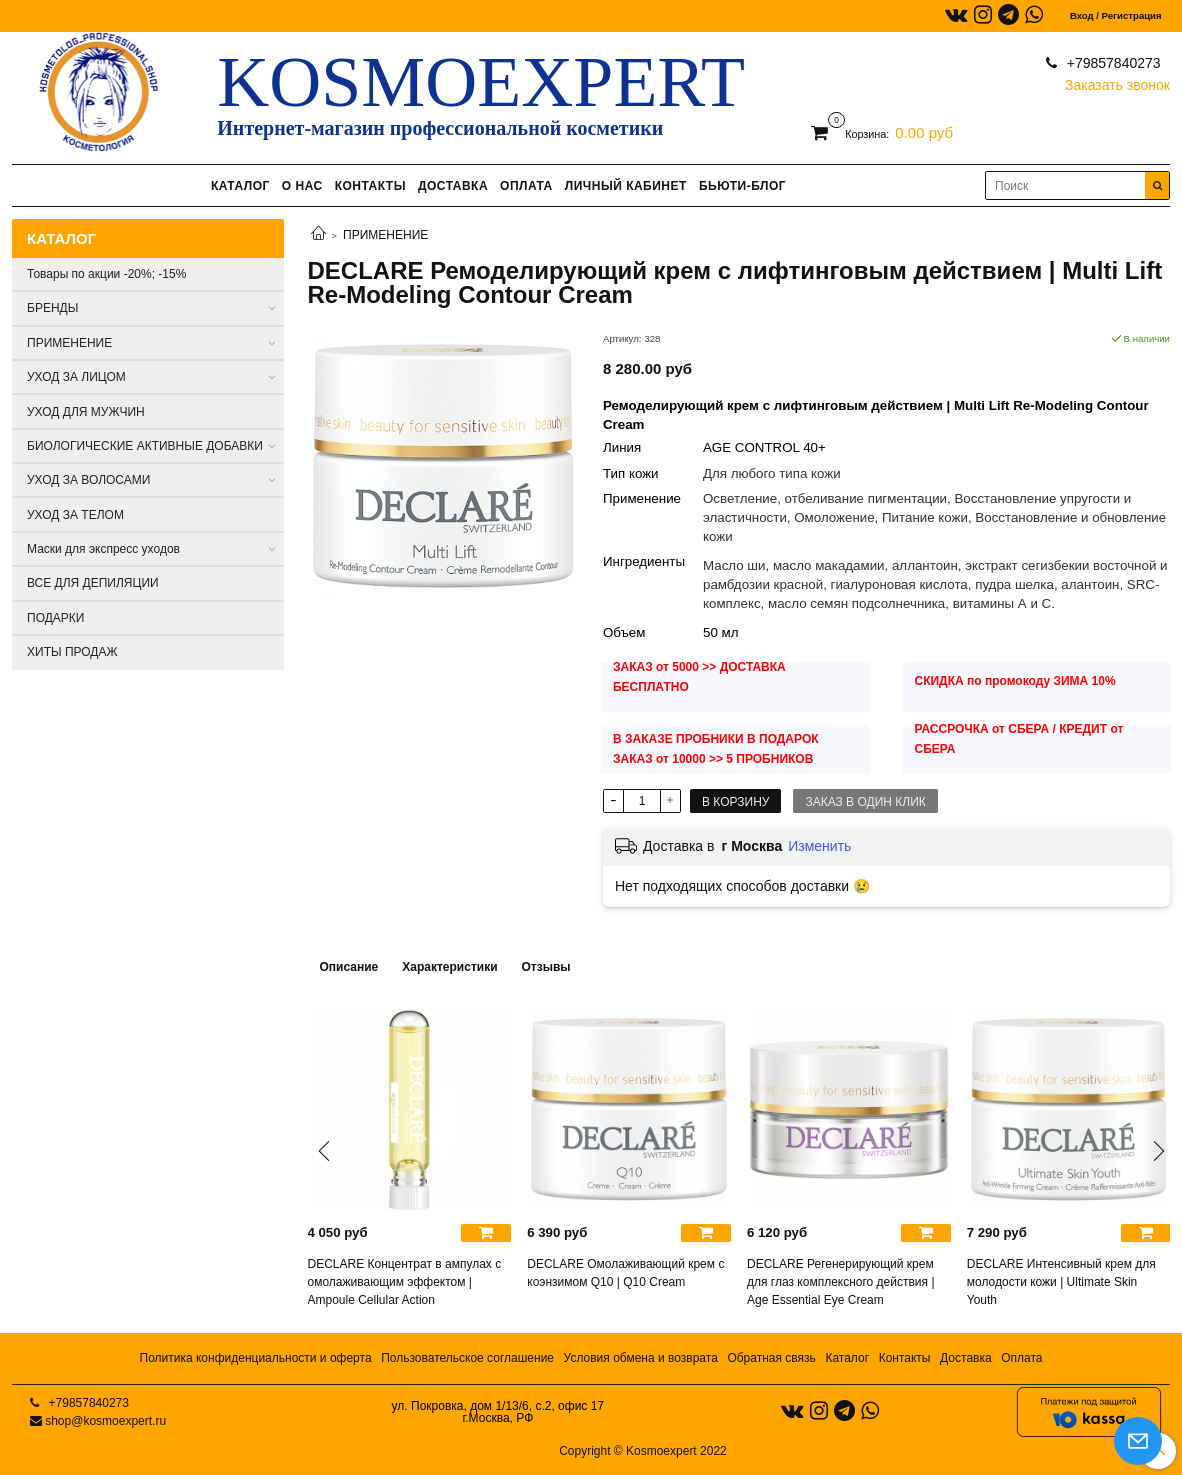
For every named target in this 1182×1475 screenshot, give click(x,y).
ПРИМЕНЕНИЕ (385, 235)
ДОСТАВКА (453, 186)
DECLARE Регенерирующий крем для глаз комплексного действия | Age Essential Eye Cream (841, 1282)
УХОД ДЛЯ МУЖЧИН (86, 412)
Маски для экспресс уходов (103, 549)
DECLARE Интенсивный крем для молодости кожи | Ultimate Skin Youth (1061, 1282)
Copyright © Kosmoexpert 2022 (643, 1451)
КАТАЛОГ (240, 186)
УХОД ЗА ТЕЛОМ (75, 515)
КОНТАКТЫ (370, 186)
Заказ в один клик (865, 802)
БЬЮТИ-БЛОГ (742, 186)
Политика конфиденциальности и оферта (256, 1358)
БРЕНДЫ (52, 308)
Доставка (966, 1358)
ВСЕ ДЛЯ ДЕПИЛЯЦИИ (93, 583)
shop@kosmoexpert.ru (105, 1421)
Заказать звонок (1117, 80)
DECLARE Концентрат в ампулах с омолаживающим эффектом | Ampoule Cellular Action (405, 1282)
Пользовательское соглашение (467, 1358)
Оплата (1021, 1358)
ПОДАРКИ (55, 618)
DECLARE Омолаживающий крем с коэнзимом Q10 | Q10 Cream (625, 1273)
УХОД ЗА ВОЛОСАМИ (88, 480)
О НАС (302, 186)
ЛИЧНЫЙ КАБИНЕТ (626, 186)
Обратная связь (771, 1358)
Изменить (819, 846)
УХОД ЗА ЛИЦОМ (76, 377)
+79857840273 (1112, 63)
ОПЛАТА (526, 186)
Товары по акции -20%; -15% (106, 274)
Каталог (847, 1358)
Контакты (905, 1358)
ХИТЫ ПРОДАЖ (72, 652)
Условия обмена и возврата (641, 1358)
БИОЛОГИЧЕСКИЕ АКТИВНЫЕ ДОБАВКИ (145, 446)
